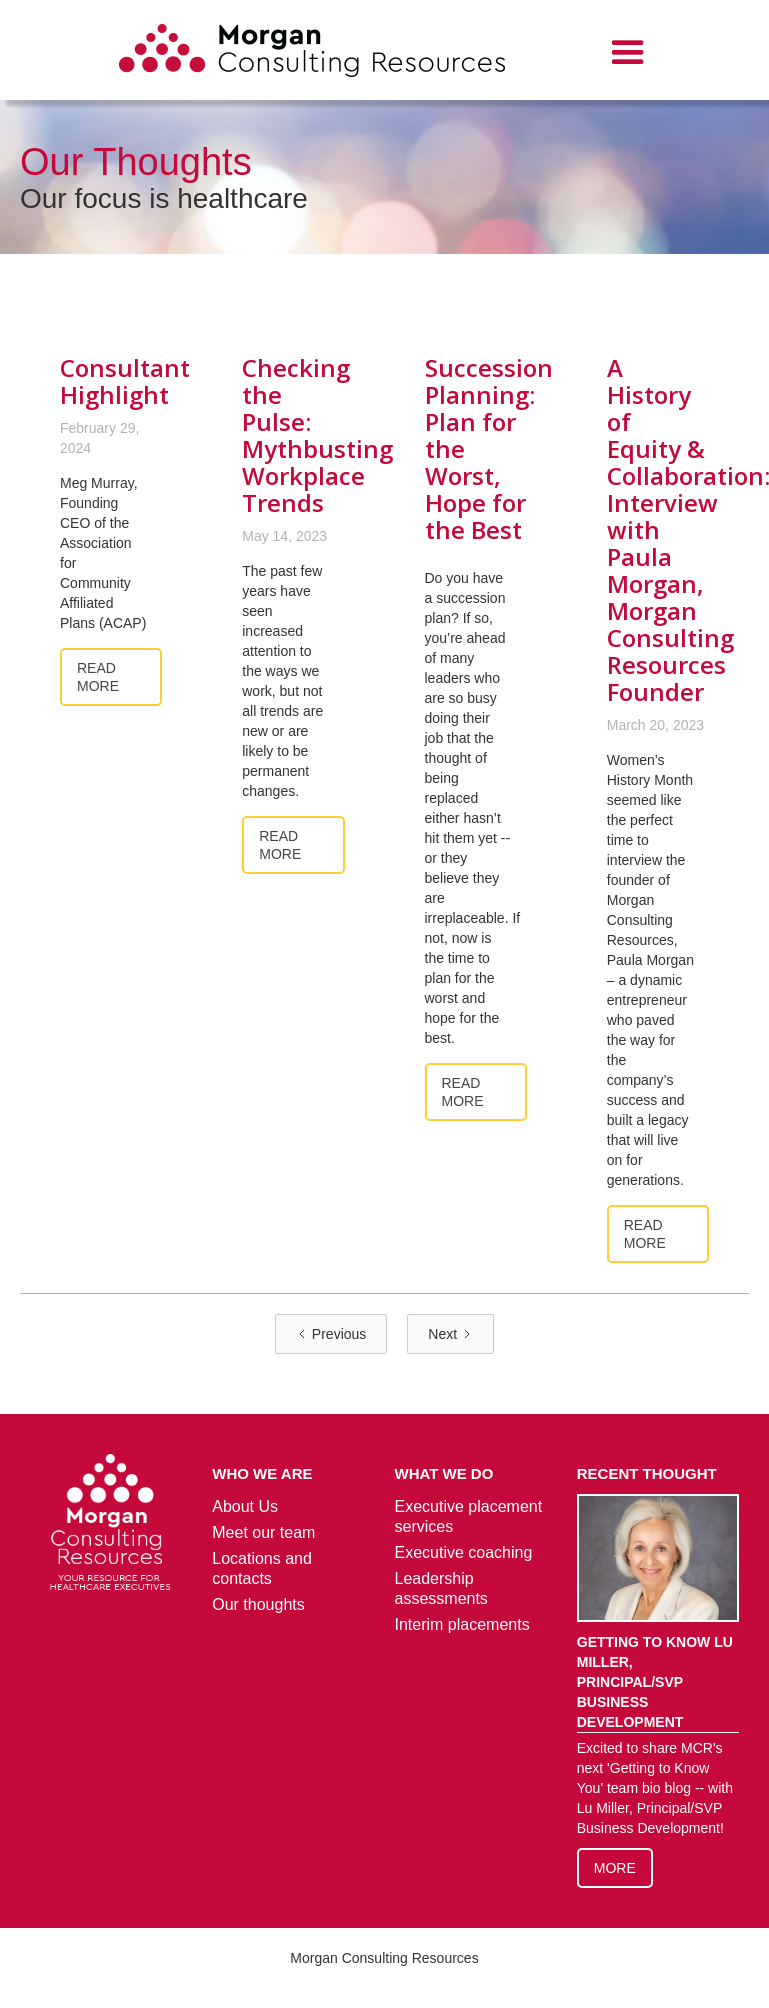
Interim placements (462, 1624)
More (615, 1868)
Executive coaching (464, 1552)
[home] (312, 54)
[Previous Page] (331, 1334)
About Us (245, 1506)
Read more (98, 677)
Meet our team (263, 1532)
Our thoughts (258, 1604)
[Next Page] (450, 1334)
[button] (628, 53)
